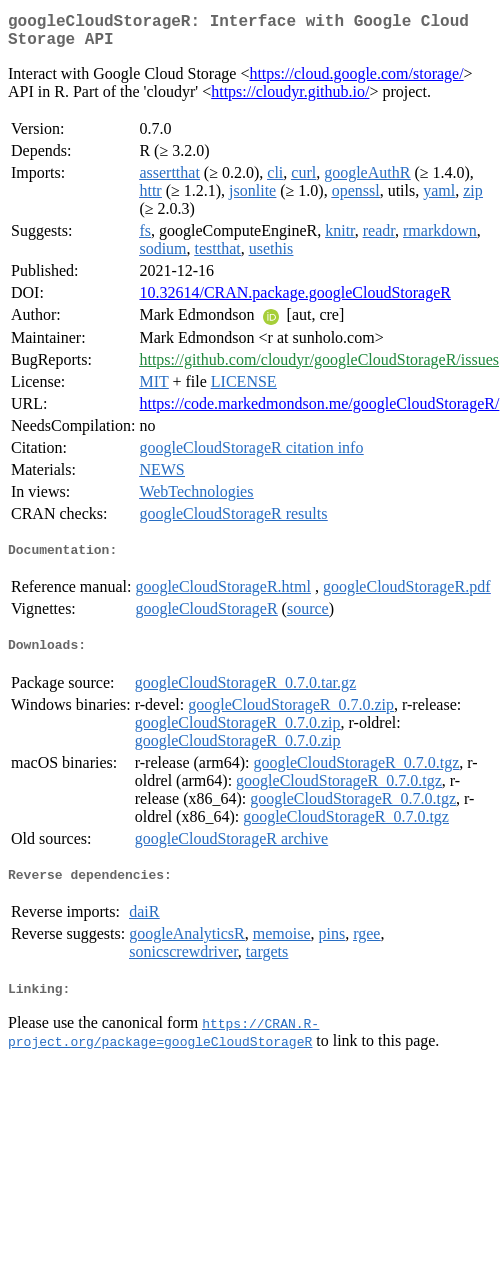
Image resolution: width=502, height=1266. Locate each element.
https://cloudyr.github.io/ (290, 99)
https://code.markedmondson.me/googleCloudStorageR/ (319, 411)
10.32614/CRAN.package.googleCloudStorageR (295, 300)
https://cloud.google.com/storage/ (356, 81)
